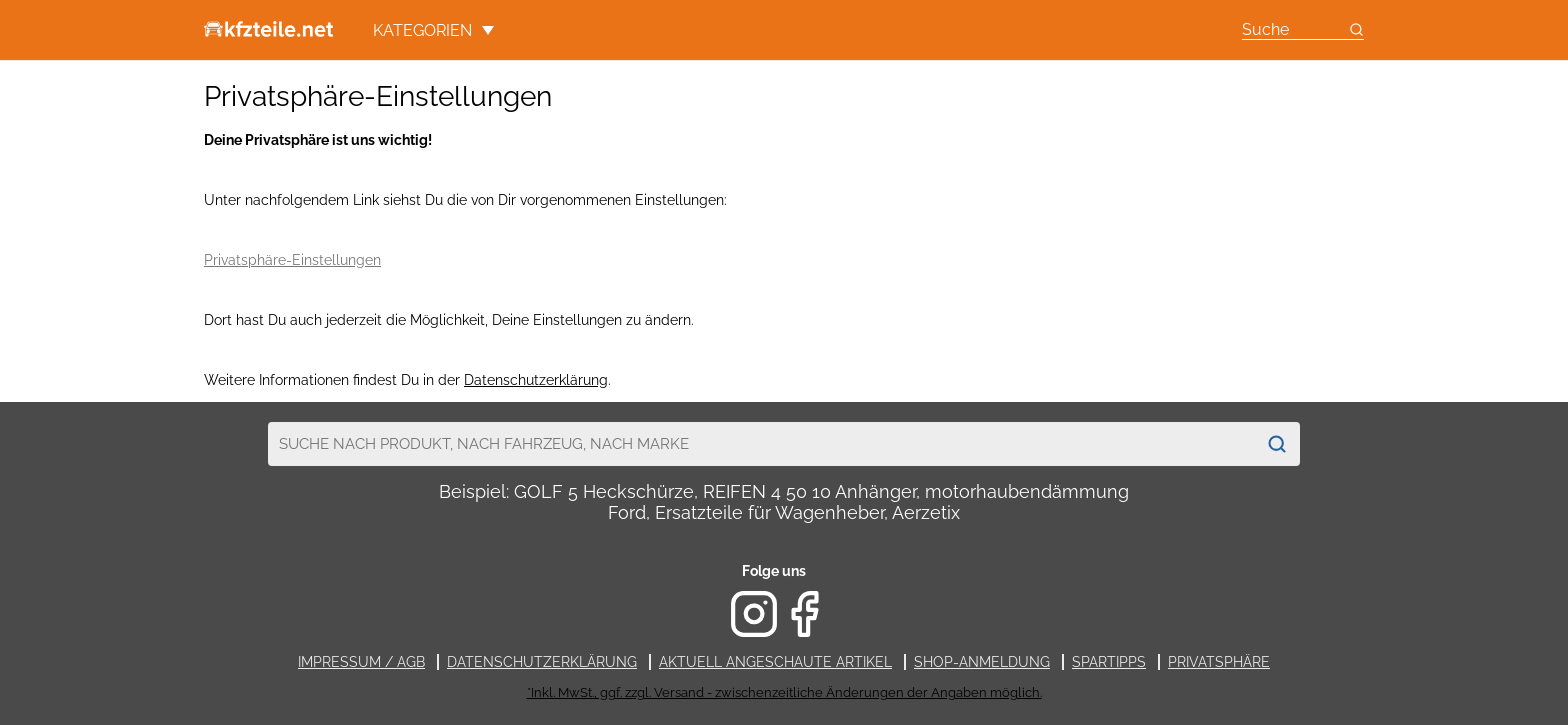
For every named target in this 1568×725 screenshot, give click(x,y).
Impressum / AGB (361, 662)
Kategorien (433, 30)
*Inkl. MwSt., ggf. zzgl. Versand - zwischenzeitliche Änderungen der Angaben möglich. (784, 692)
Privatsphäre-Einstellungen (292, 260)
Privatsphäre (1219, 662)
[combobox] (762, 444)
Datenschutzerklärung (536, 380)
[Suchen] (1277, 444)
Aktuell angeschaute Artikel (775, 662)
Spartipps (1109, 662)
